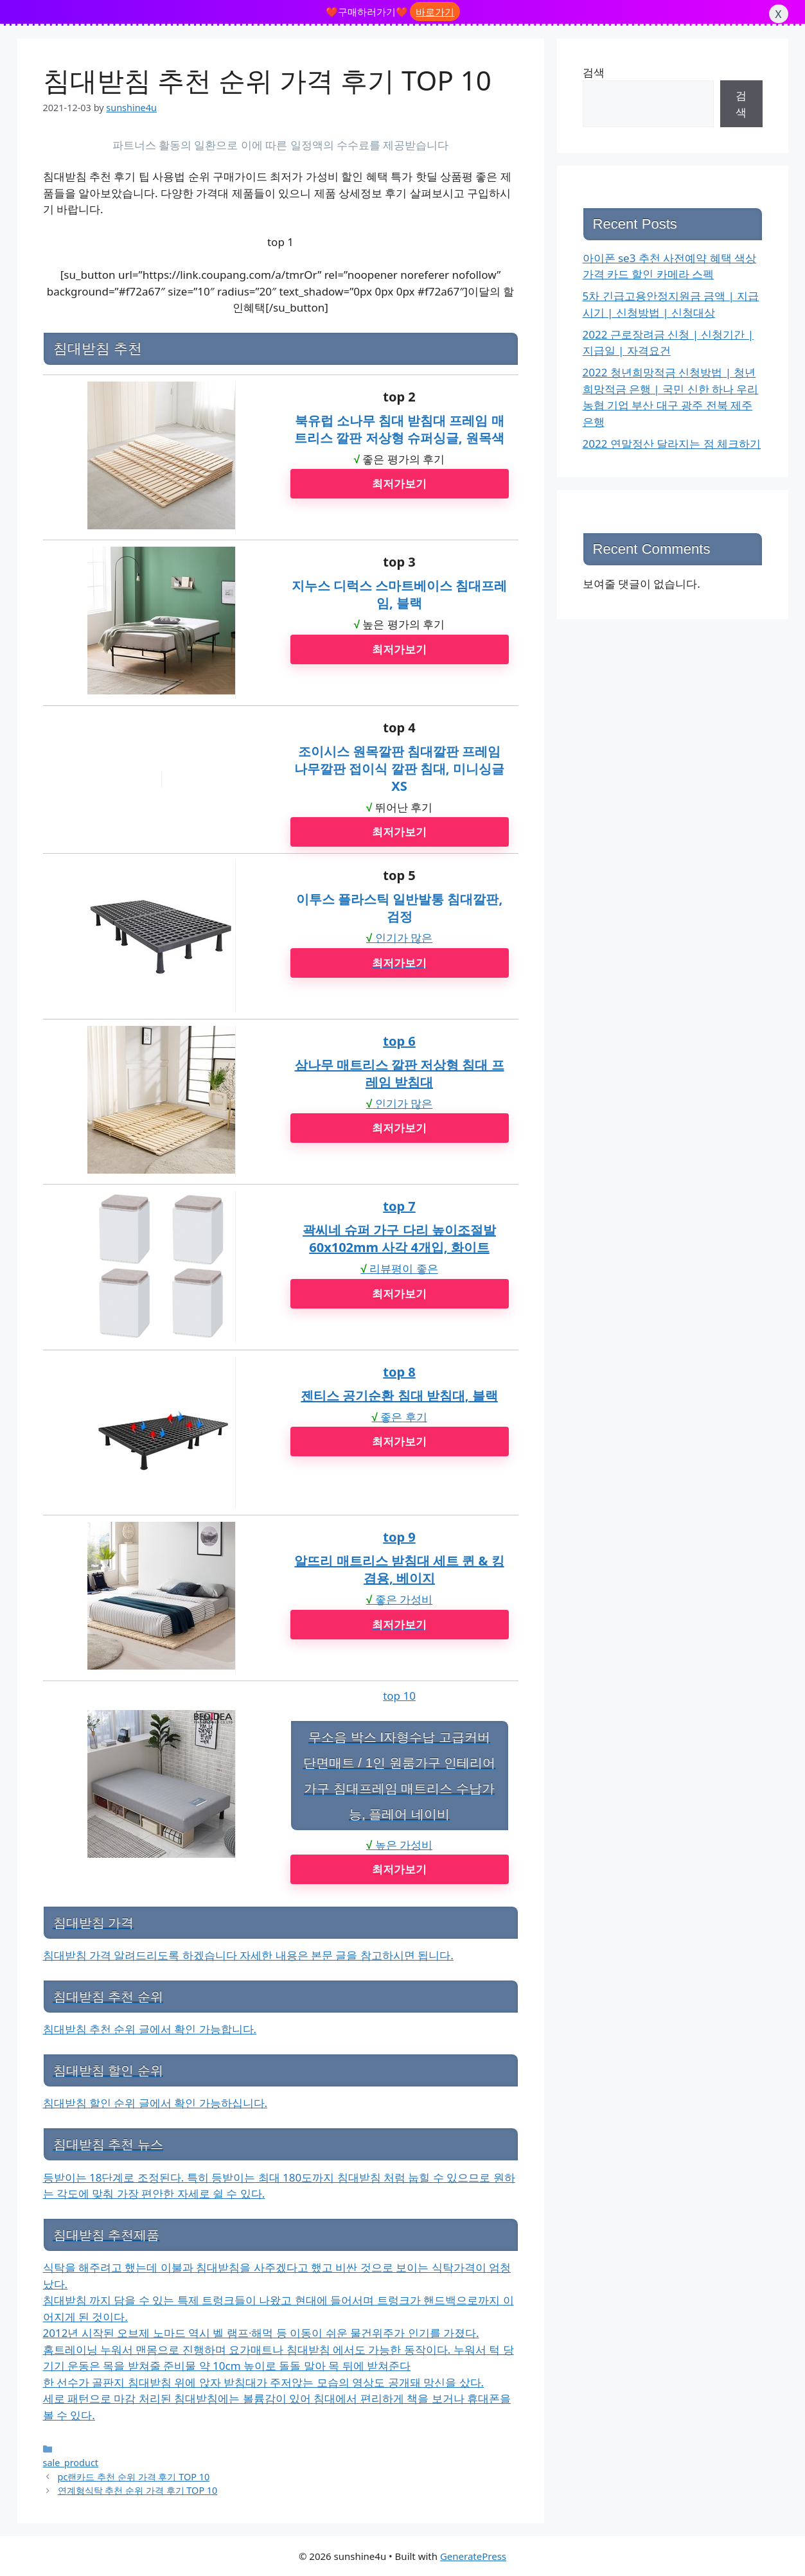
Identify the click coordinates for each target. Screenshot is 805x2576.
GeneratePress (473, 2556)
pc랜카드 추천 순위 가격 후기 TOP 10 (134, 2477)
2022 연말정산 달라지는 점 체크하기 (672, 443)
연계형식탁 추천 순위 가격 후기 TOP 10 (138, 2490)
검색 (594, 72)
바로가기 (435, 11)
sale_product (71, 2463)
